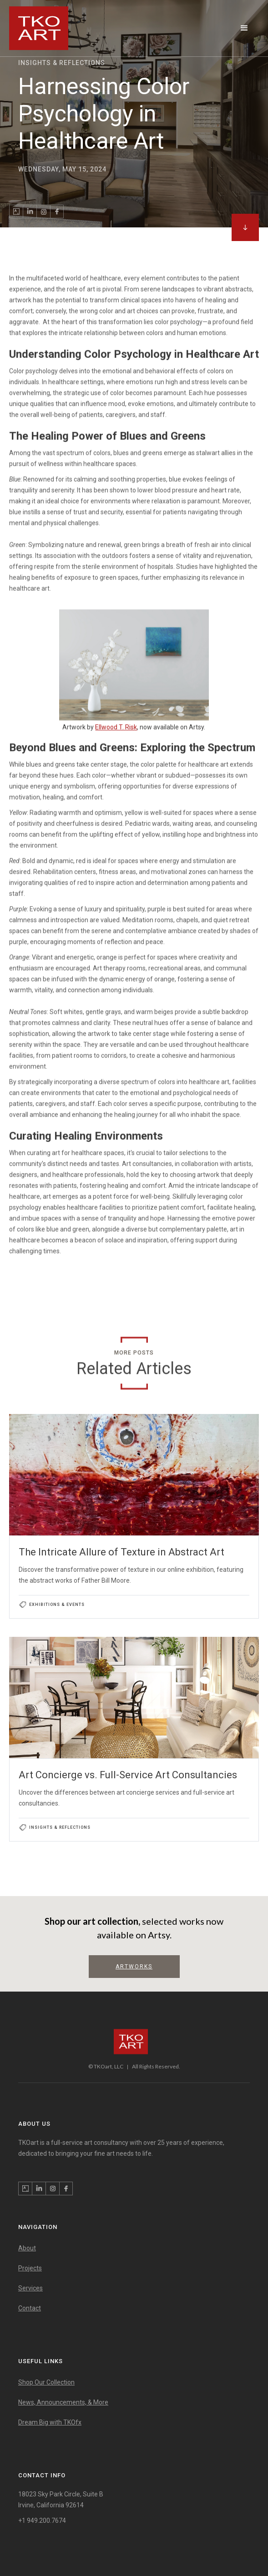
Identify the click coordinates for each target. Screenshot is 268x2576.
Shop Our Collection (46, 2382)
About (27, 2248)
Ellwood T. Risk (116, 727)
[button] (244, 28)
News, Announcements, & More (63, 2402)
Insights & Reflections (60, 1827)
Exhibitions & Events (57, 1604)
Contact (29, 2308)
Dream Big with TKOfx (49, 2422)
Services (30, 2288)
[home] (38, 28)
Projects (30, 2268)
